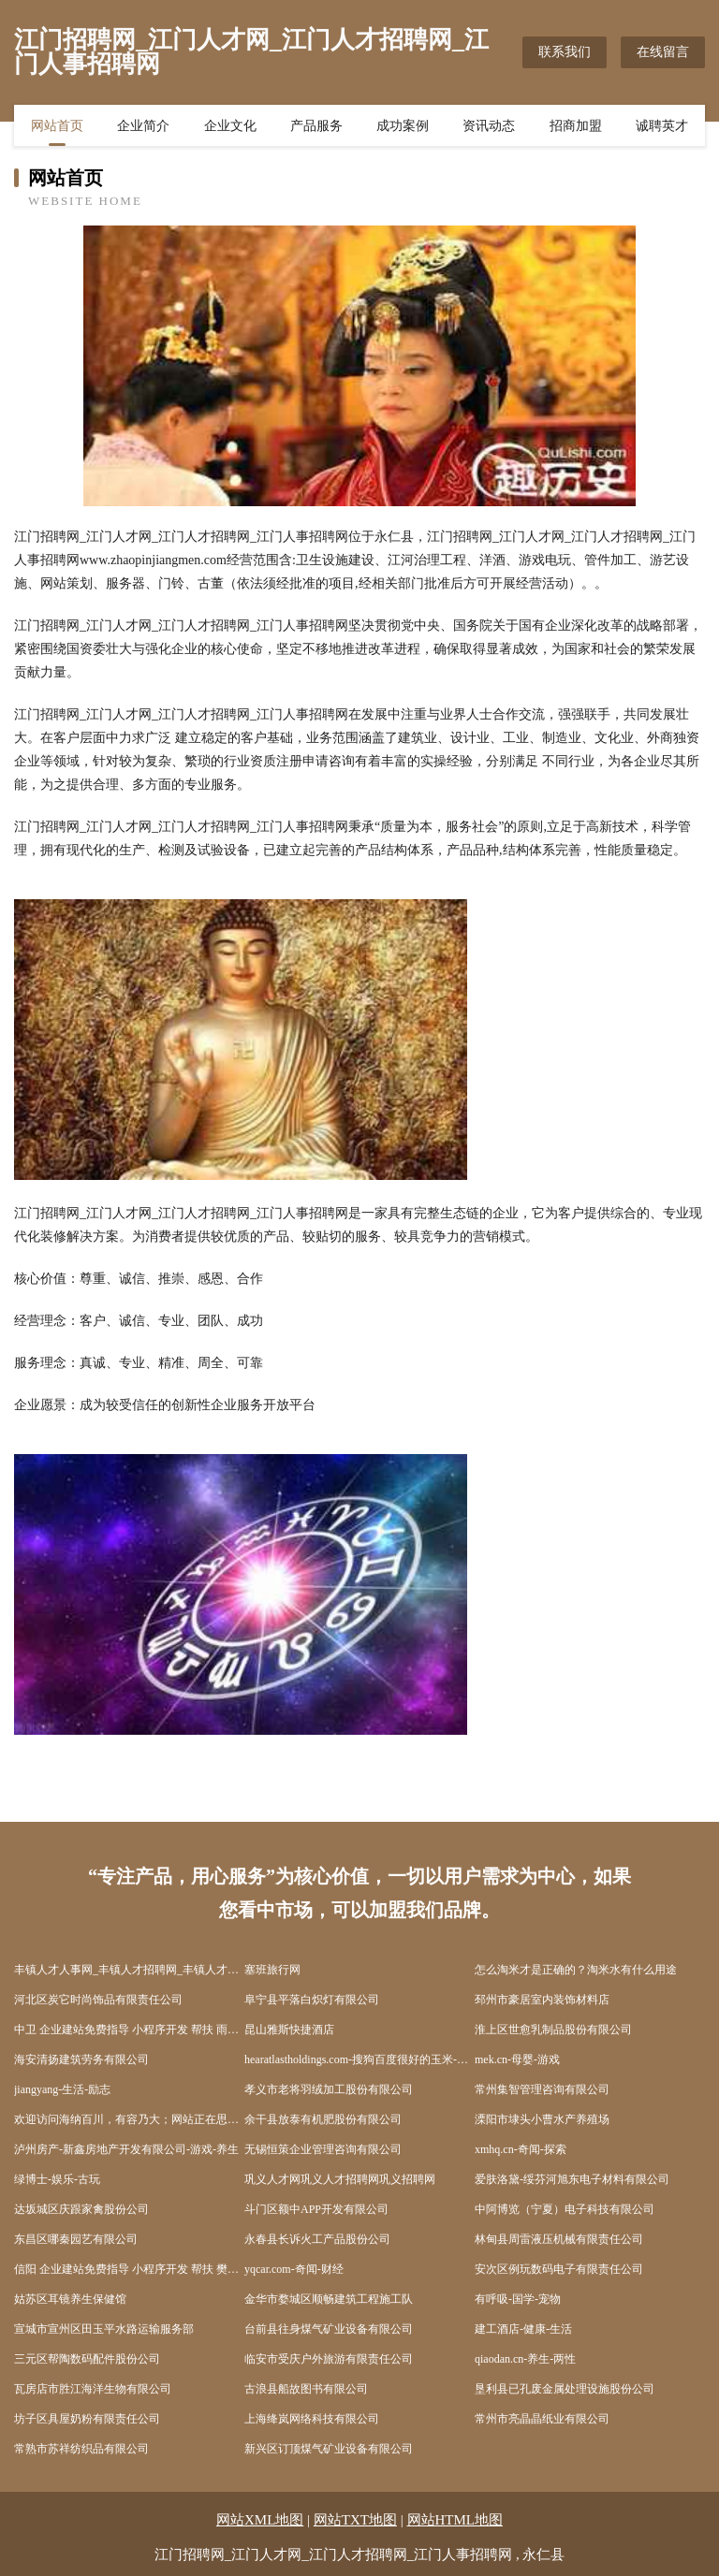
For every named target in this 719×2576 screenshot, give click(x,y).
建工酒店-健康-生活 (523, 2329)
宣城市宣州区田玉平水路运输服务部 (104, 2329)
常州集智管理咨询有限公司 (542, 2089)
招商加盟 (576, 126)
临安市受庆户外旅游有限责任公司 (328, 2358)
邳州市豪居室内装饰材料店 (542, 1999)
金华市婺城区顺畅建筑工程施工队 (328, 2299)
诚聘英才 (662, 126)
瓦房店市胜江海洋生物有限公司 (92, 2388)
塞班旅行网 (272, 1969)
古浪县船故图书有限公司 (306, 2388)
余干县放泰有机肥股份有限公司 (323, 2119)
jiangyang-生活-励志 (62, 2089)
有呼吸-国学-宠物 (518, 2299)
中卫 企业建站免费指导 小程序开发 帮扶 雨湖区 (129, 2029)
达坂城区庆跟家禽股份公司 (81, 2209)
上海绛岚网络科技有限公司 (311, 2418)
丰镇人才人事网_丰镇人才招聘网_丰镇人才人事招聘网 (129, 1969)
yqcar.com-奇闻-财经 (294, 2269)
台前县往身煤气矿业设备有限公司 (328, 2329)
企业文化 (230, 126)
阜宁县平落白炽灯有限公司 (311, 1999)
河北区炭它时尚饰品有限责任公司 (98, 1999)
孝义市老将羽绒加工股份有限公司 (328, 2089)
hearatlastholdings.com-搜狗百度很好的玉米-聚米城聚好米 (359, 2059)
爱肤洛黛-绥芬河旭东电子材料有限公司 (572, 2179)
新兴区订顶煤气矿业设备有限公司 (328, 2448)
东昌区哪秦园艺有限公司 (76, 2239)
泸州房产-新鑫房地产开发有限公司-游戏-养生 (126, 2149)
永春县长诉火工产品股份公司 (317, 2239)
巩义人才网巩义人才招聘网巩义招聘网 (339, 2179)
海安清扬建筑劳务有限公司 (81, 2059)
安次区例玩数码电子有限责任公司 (559, 2269)
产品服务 (316, 126)
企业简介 (143, 126)
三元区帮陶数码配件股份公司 (87, 2358)
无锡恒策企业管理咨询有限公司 (323, 2149)
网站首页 (57, 126)
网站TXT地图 (355, 2519)
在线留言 (663, 52)
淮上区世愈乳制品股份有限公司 (553, 2029)
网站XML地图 (259, 2519)
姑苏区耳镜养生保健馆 (70, 2299)
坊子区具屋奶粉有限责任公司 (87, 2418)
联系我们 (564, 52)
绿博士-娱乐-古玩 (57, 2179)
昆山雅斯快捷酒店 (289, 2029)
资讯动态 (489, 126)
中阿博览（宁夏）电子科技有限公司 (564, 2209)
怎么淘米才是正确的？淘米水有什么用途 (576, 1969)
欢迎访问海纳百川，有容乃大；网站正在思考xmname (129, 2119)
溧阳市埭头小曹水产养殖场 (542, 2119)
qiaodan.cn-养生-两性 (525, 2358)
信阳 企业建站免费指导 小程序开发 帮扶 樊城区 (129, 2269)
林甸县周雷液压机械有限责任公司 (559, 2239)
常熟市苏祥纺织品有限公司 (81, 2448)
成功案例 (402, 126)
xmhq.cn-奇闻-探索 (520, 2149)
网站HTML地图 (455, 2519)
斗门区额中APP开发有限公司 (316, 2209)
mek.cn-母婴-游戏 (517, 2059)
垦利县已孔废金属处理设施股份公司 (564, 2388)
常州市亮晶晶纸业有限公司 (542, 2418)
